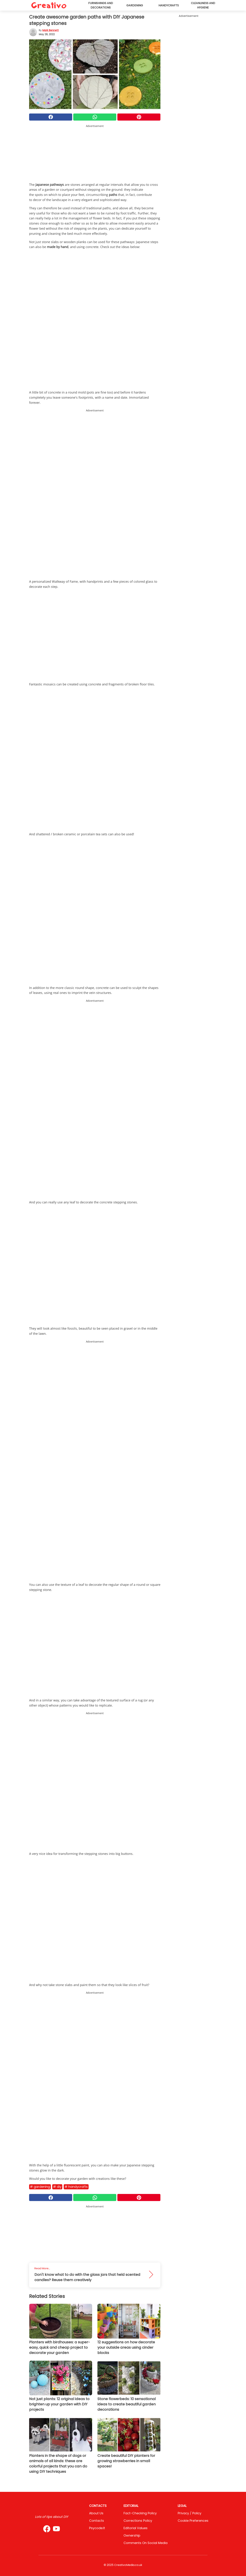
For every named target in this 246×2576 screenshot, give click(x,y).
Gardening (134, 5)
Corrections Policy (138, 2520)
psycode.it (97, 2528)
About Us (96, 2513)
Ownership (132, 2535)
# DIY (57, 2186)
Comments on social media (145, 2543)
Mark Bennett (50, 30)
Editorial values (136, 2528)
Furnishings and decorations (100, 5)
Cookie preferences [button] (193, 2520)
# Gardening (40, 2186)
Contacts (96, 2520)
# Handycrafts (76, 2186)
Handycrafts (168, 5)
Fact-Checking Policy (140, 2513)
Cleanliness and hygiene (203, 5)
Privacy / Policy (189, 2513)
